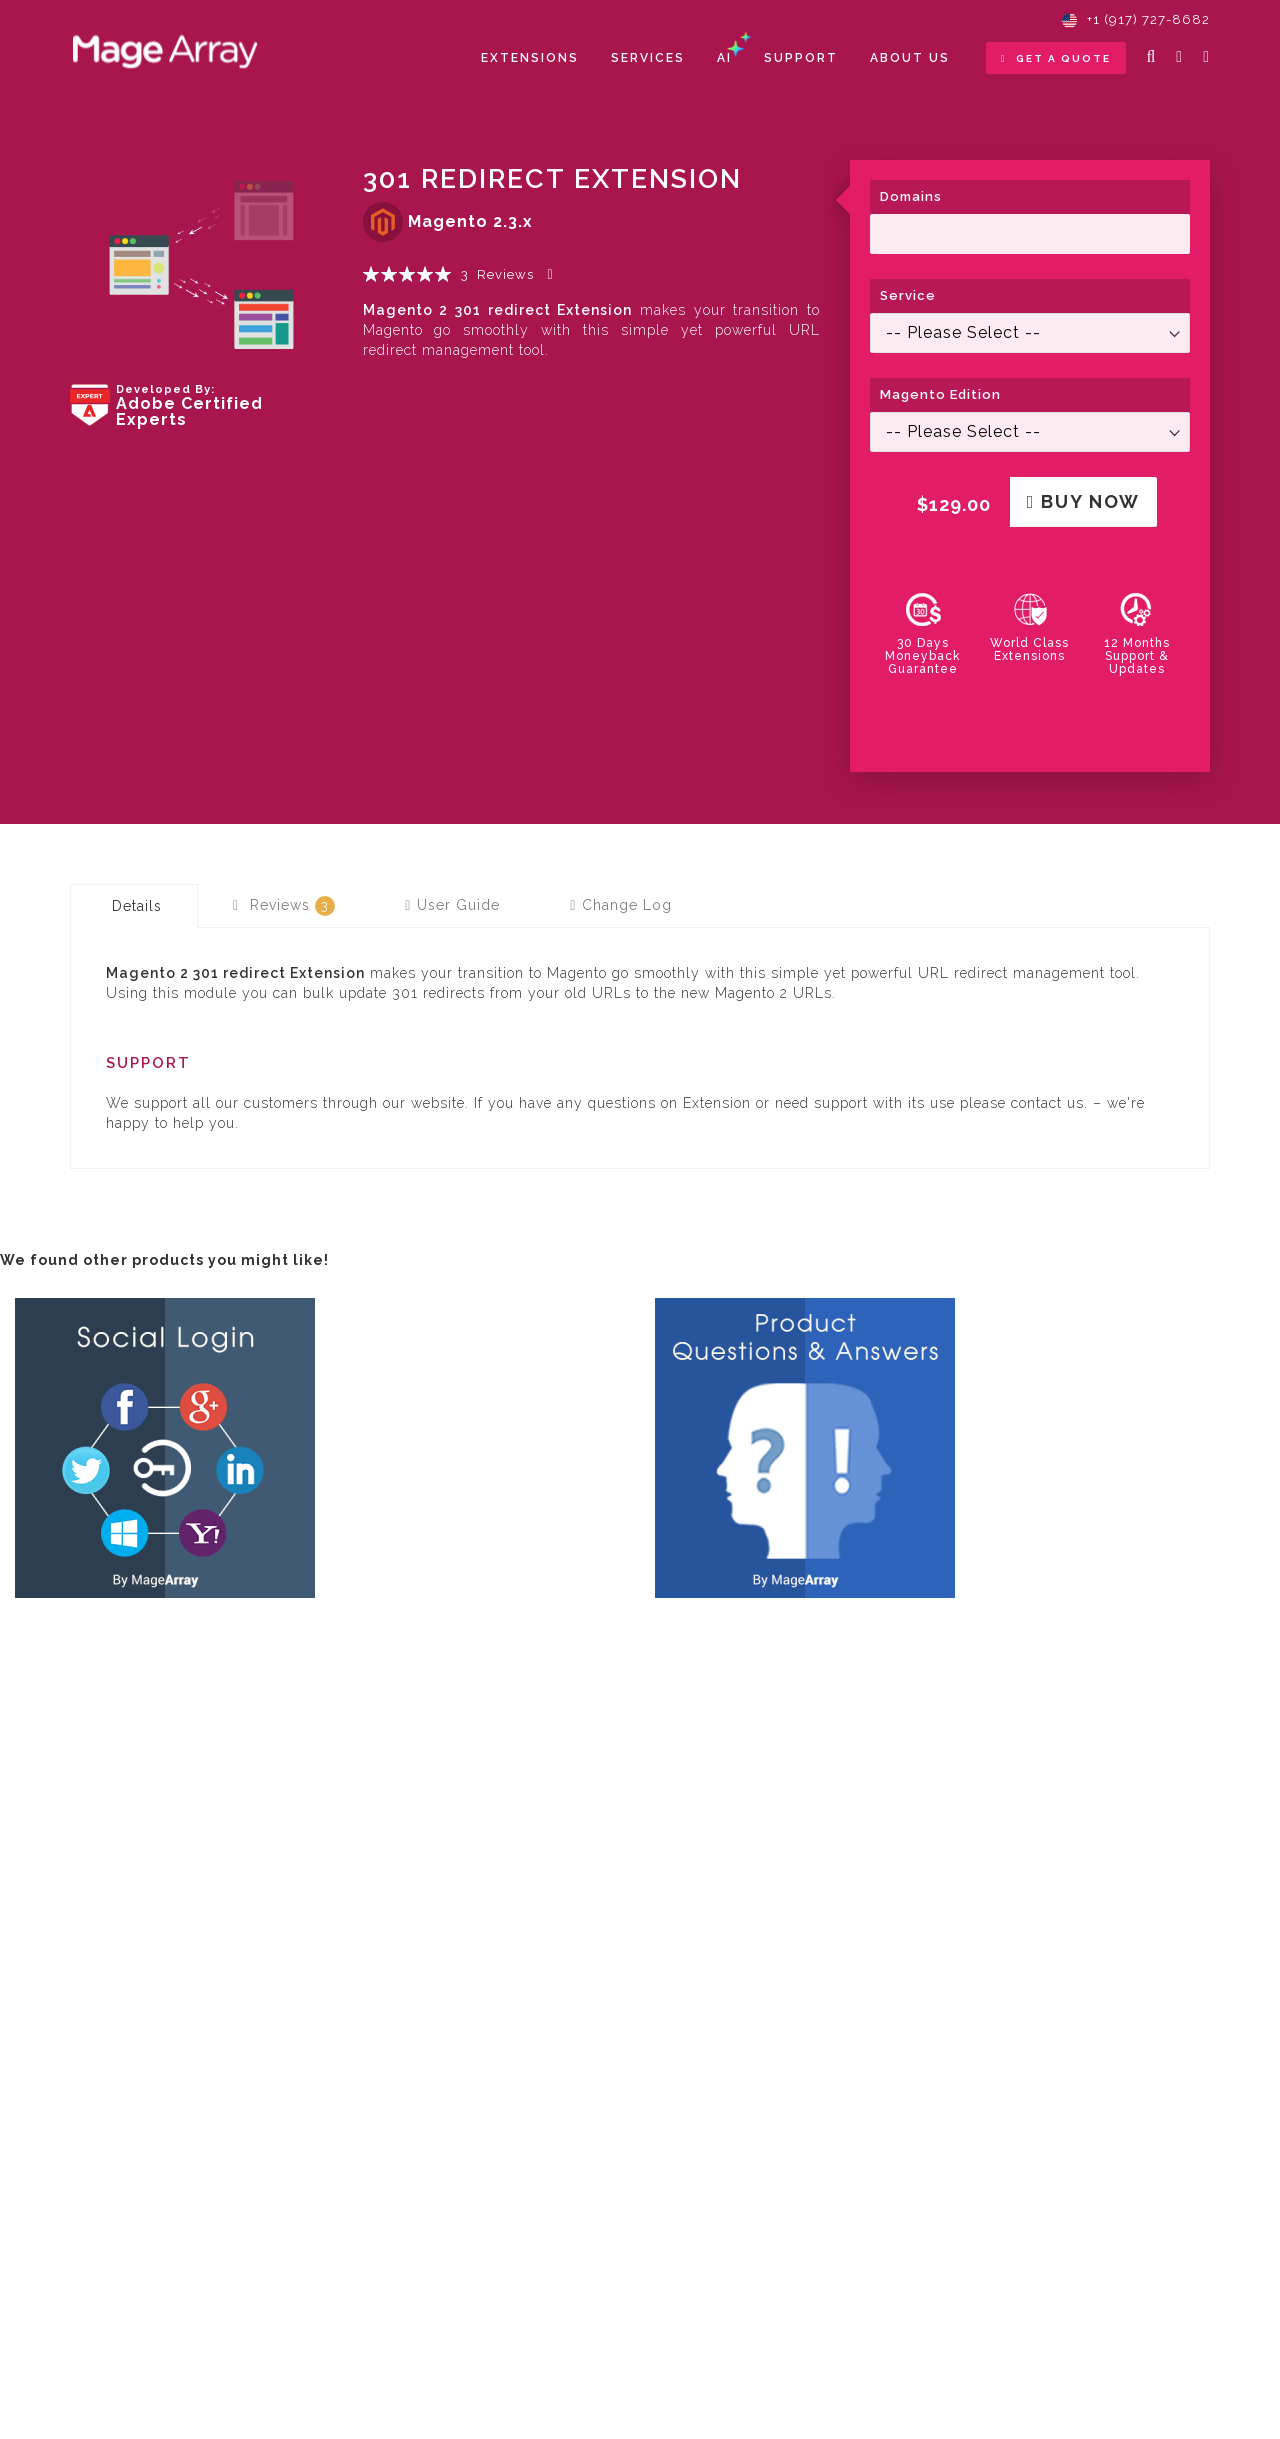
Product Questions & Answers (792, 1622)
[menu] (715, 58)
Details (137, 906)
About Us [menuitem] (910, 58)
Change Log (621, 905)
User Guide (452, 905)
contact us (1047, 1103)
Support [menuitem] (801, 58)
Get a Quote (1056, 58)
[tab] (134, 906)
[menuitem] (530, 58)
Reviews (284, 906)
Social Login (71, 1622)
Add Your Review (553, 275)
